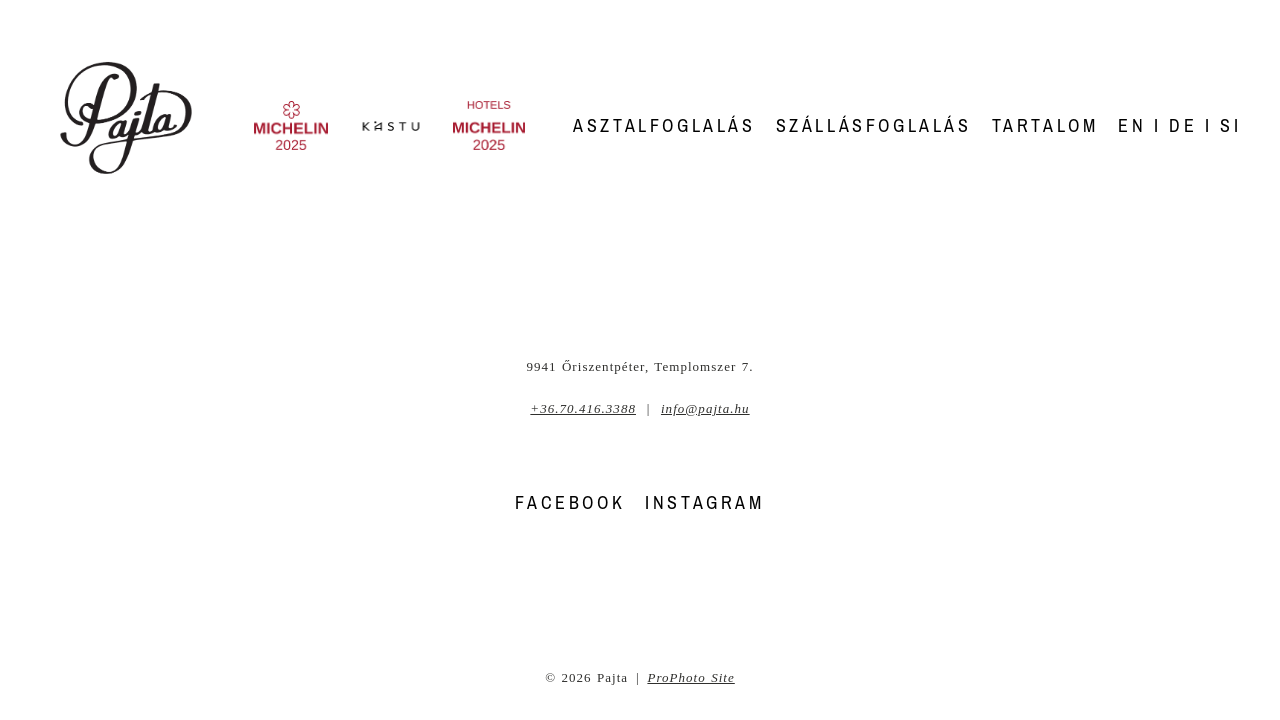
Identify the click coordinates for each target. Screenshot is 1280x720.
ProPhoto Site (690, 677)
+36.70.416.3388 (583, 408)
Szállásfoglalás (874, 125)
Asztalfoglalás (664, 125)
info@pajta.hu (705, 408)
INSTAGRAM (704, 502)
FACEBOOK (570, 502)
